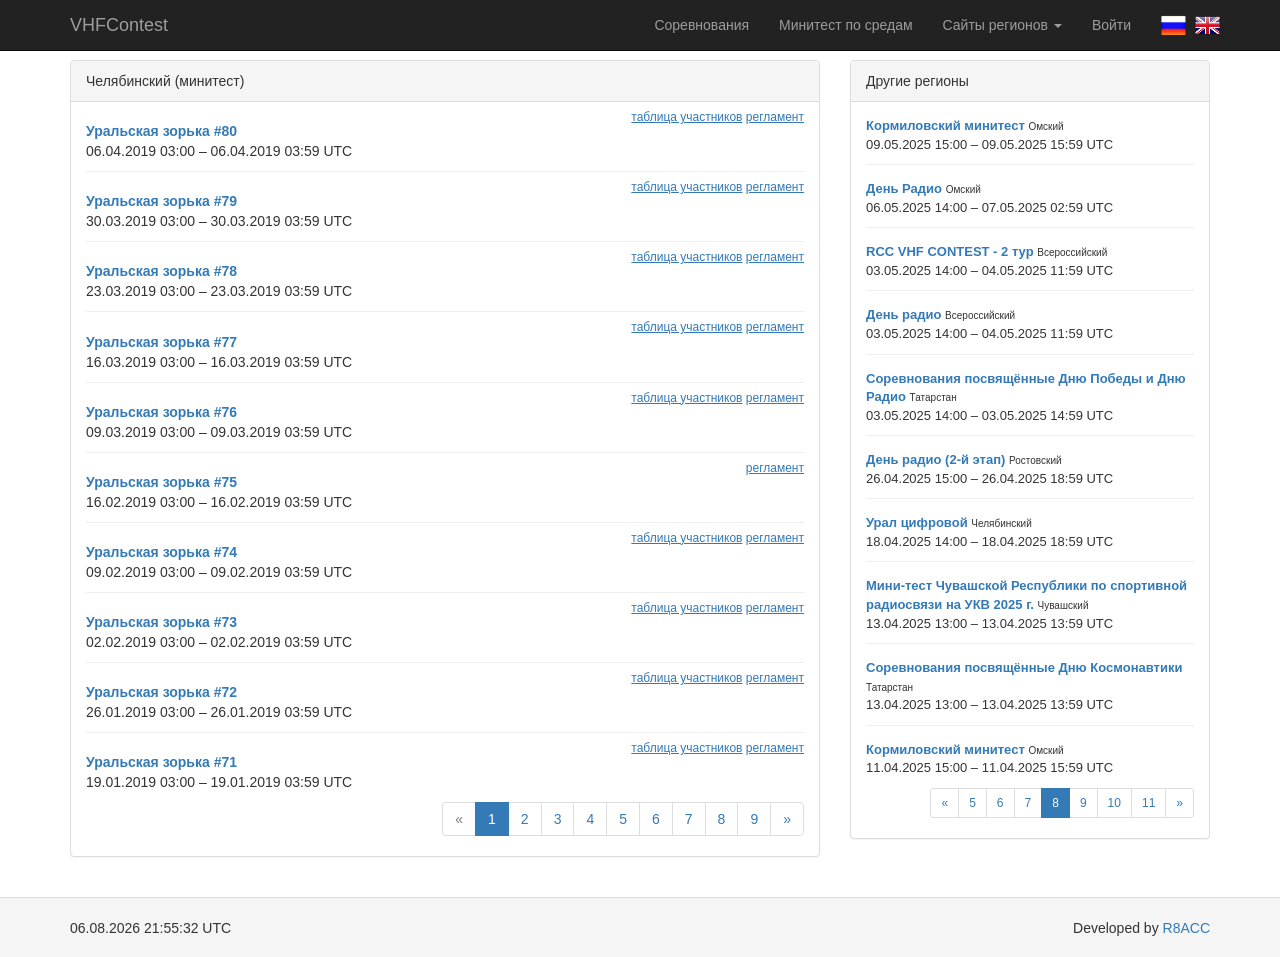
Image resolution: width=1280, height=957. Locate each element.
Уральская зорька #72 (161, 692)
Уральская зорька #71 (161, 762)
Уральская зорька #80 (161, 131)
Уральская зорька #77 (161, 342)
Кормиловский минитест (945, 125)
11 (1148, 803)
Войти (1111, 25)
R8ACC (1186, 928)
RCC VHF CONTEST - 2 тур (950, 251)
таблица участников (686, 117)
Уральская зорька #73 (161, 622)
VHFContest (119, 25)
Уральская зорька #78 (161, 271)
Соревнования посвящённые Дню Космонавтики (1024, 667)
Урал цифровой (917, 522)
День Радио (904, 188)
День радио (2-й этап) (935, 459)
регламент (775, 117)
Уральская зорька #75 (161, 482)
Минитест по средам (845, 25)
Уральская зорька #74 (161, 552)
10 (1114, 803)
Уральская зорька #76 (161, 412)
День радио (903, 314)
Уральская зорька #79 (161, 201)
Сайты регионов (1002, 25)
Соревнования (701, 25)
